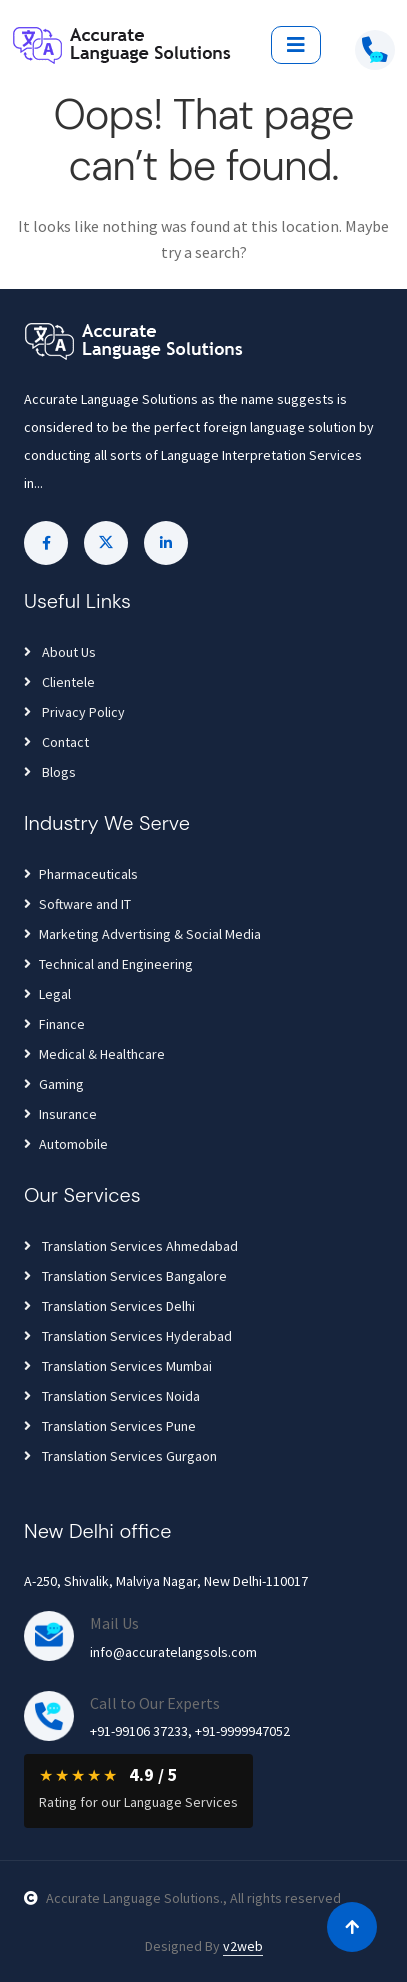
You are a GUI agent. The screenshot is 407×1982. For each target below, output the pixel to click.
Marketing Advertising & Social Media (142, 934)
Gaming (54, 1084)
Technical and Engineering (108, 964)
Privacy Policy (74, 712)
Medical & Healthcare (94, 1054)
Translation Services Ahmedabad (131, 1246)
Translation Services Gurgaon (120, 1456)
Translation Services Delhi (109, 1306)
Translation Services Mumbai (118, 1366)
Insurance (60, 1114)
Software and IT (77, 904)
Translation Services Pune (110, 1426)
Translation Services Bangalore (125, 1276)
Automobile (66, 1144)
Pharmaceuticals (81, 874)
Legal (47, 994)
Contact (56, 742)
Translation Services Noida (112, 1396)
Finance (54, 1024)
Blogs (50, 772)
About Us (60, 652)
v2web (243, 1946)
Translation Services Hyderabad (128, 1336)
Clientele (59, 682)
